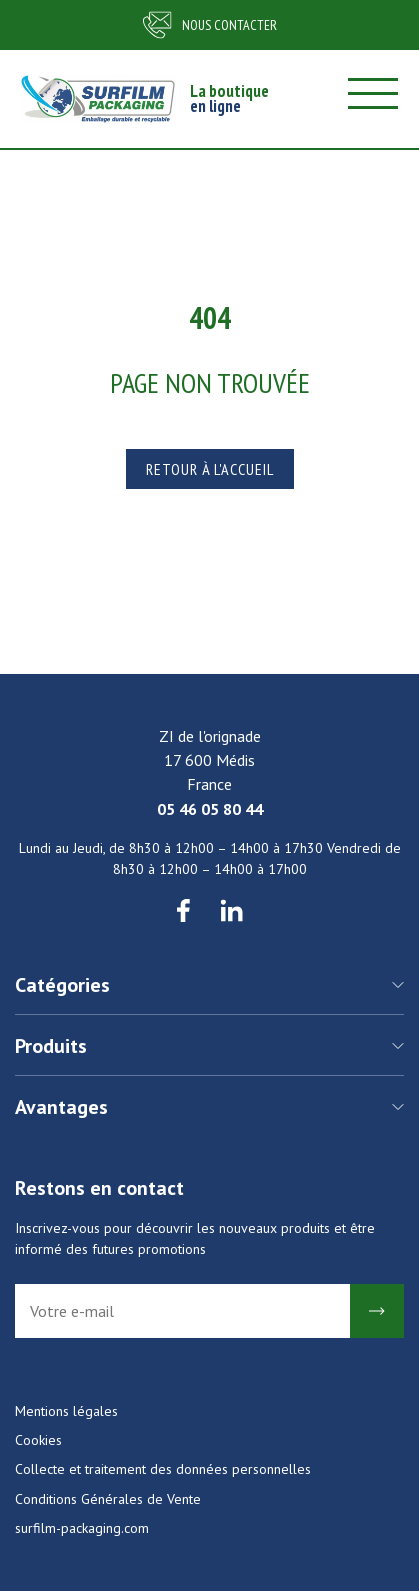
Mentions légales (66, 1411)
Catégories (62, 985)
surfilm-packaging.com (82, 1528)
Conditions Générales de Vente (108, 1499)
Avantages (61, 1107)
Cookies (38, 1440)
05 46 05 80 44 (210, 809)
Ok (377, 1311)
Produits (51, 1046)
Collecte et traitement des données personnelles (163, 1469)
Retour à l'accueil (210, 469)
